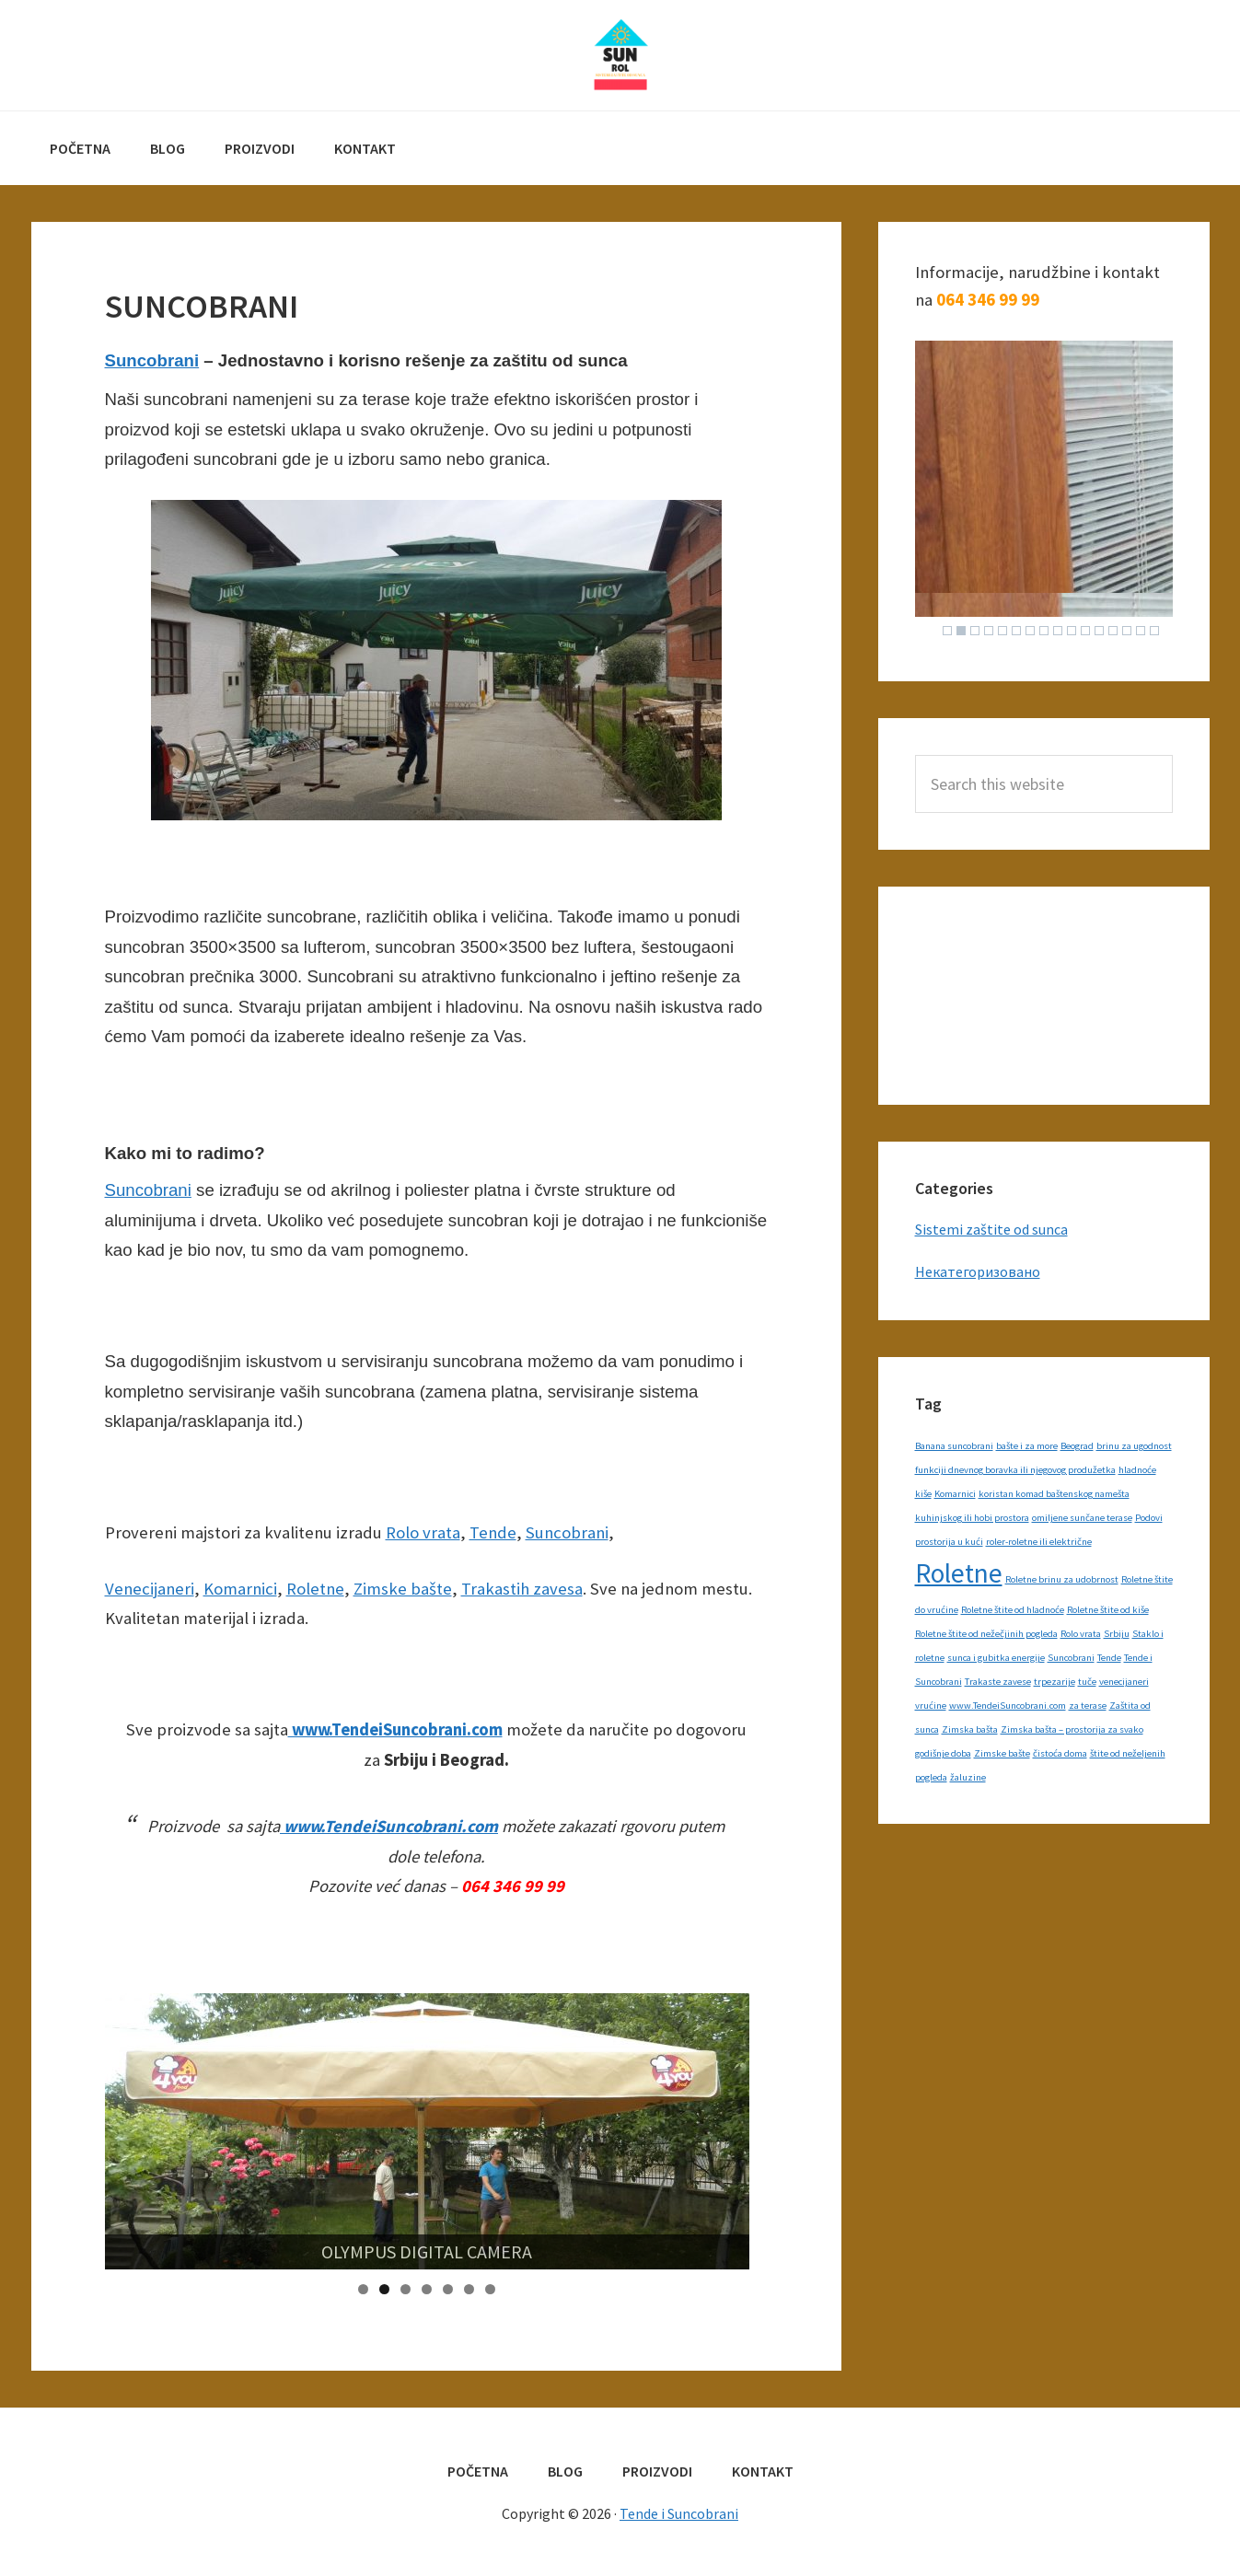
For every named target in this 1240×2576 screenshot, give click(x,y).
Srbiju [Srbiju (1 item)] (1117, 1634)
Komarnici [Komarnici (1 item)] (955, 1494)
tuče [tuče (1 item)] (1087, 1682)
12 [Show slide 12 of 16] (1099, 630)
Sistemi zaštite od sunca (991, 1229)
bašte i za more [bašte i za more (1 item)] (1027, 1446)
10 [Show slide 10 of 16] (1071, 630)
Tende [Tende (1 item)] (1109, 1658)
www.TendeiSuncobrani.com (395, 1729)
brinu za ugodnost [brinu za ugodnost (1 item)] (1134, 1446)
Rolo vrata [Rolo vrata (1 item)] (1080, 1634)
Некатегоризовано (977, 1271)
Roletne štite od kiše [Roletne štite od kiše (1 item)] (1108, 1610)
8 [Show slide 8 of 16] (1044, 630)
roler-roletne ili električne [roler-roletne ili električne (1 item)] (1039, 1542)
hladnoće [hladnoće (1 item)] (1137, 1470)
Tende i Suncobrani (620, 55)
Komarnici (240, 1588)
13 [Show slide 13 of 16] (1113, 630)
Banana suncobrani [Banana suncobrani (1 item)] (954, 1446)
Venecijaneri (149, 1588)
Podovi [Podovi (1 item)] (1149, 1518)
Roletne (315, 1588)
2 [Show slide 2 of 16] (961, 630)
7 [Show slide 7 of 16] (1030, 630)
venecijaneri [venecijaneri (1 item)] (1124, 1682)
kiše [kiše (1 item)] (923, 1494)
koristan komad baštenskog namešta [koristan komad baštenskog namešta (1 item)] (1054, 1494)
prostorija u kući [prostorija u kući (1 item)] (949, 1542)
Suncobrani (152, 360)
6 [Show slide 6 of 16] (1016, 630)
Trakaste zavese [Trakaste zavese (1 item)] (998, 1682)
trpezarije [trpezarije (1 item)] (1054, 1682)
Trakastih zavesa (522, 1588)
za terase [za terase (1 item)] (1088, 1706)
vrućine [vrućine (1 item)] (930, 1706)
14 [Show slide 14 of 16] (1126, 630)
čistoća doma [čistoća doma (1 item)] (1060, 1753)
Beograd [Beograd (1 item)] (1077, 1446)
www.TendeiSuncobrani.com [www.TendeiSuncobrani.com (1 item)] (1007, 1706)
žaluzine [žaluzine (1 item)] (968, 1777)
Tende (492, 1532)
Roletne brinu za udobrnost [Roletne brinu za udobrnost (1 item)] (1061, 1579)
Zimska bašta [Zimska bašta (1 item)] (970, 1729)
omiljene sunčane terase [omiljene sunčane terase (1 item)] (1082, 1518)
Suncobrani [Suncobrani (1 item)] (1071, 1658)
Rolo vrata (423, 1532)
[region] (427, 2131)
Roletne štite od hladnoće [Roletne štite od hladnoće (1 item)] (1012, 1610)
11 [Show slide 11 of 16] (1085, 630)
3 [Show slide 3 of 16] (974, 630)
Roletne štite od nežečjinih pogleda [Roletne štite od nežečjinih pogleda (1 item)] (986, 1634)
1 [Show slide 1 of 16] (947, 630)
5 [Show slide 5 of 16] (1002, 630)
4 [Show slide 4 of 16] (988, 630)
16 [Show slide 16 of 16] (1154, 630)
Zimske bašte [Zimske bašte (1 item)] (1002, 1753)
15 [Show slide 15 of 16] (1140, 630)
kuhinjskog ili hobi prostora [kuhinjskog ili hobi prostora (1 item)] (972, 1518)
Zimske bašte (402, 1588)
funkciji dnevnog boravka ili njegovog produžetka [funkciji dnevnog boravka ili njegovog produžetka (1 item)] (1015, 1470)
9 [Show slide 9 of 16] (1057, 630)
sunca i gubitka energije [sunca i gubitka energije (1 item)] (996, 1658)
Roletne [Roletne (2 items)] (958, 1573)
